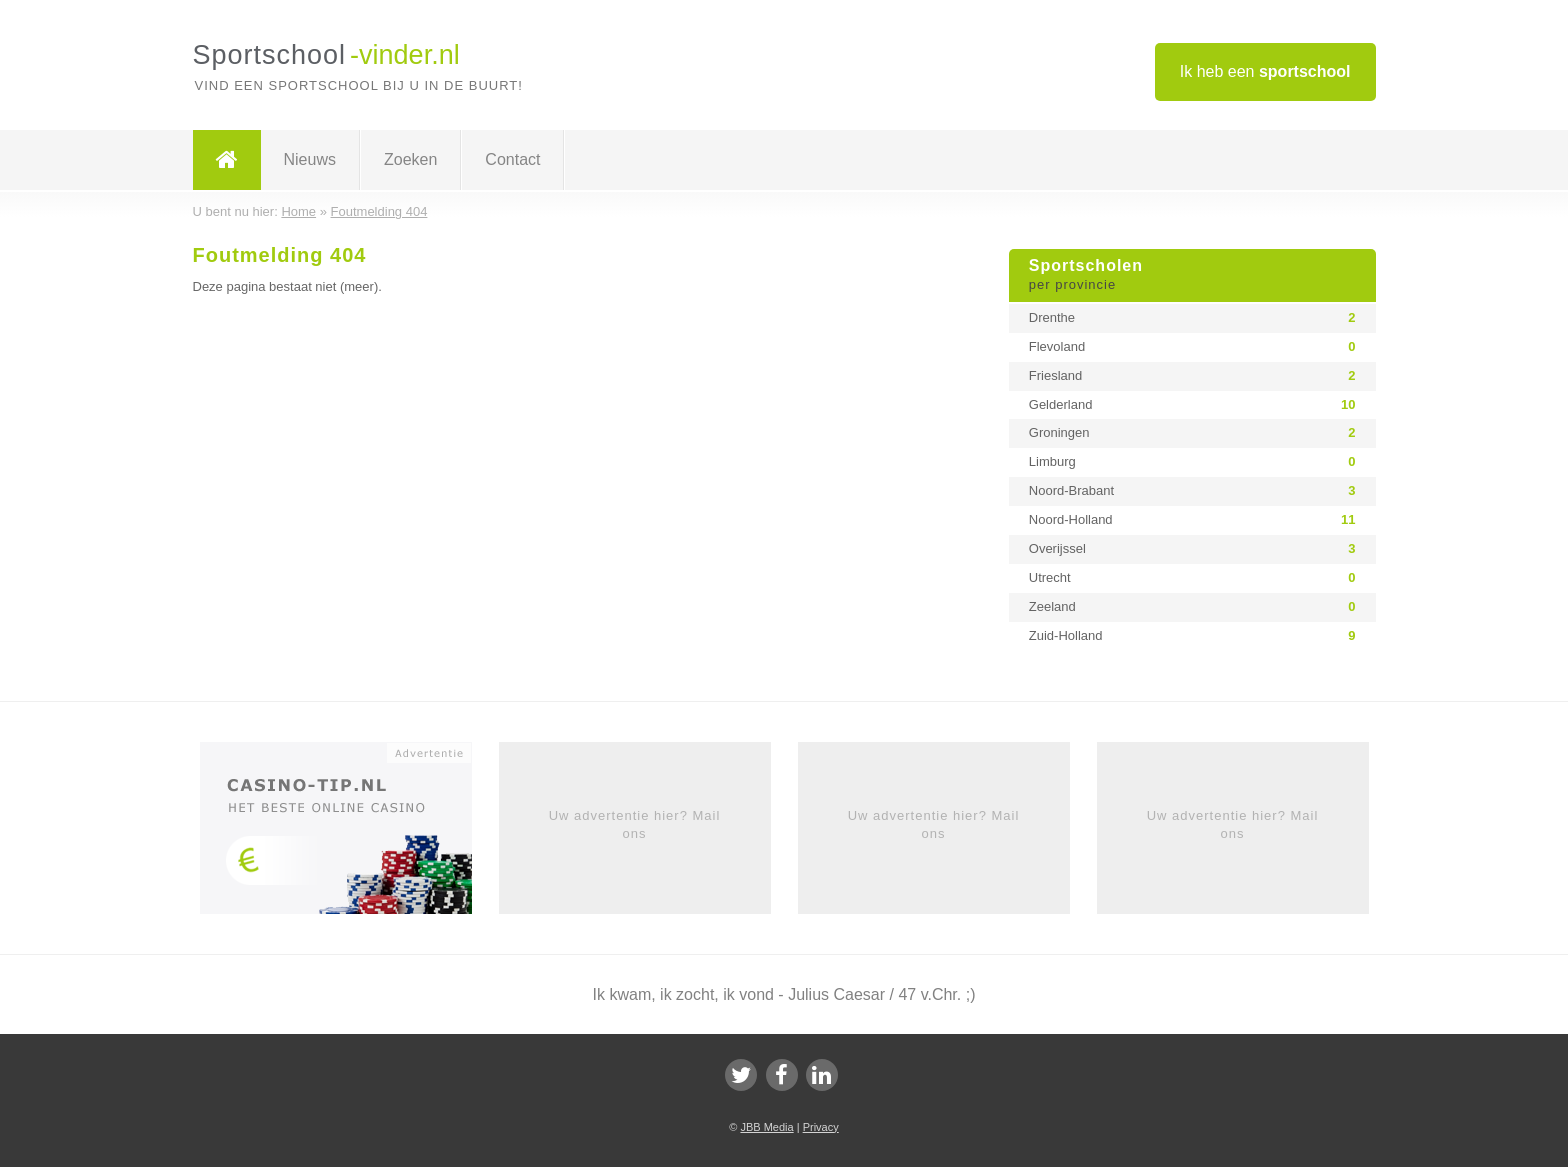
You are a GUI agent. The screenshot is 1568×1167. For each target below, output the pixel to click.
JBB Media (766, 1127)
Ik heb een (1265, 71)
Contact (512, 159)
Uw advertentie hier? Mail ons (635, 824)
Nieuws (310, 159)
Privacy (821, 1127)
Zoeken (410, 159)
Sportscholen (1192, 276)
